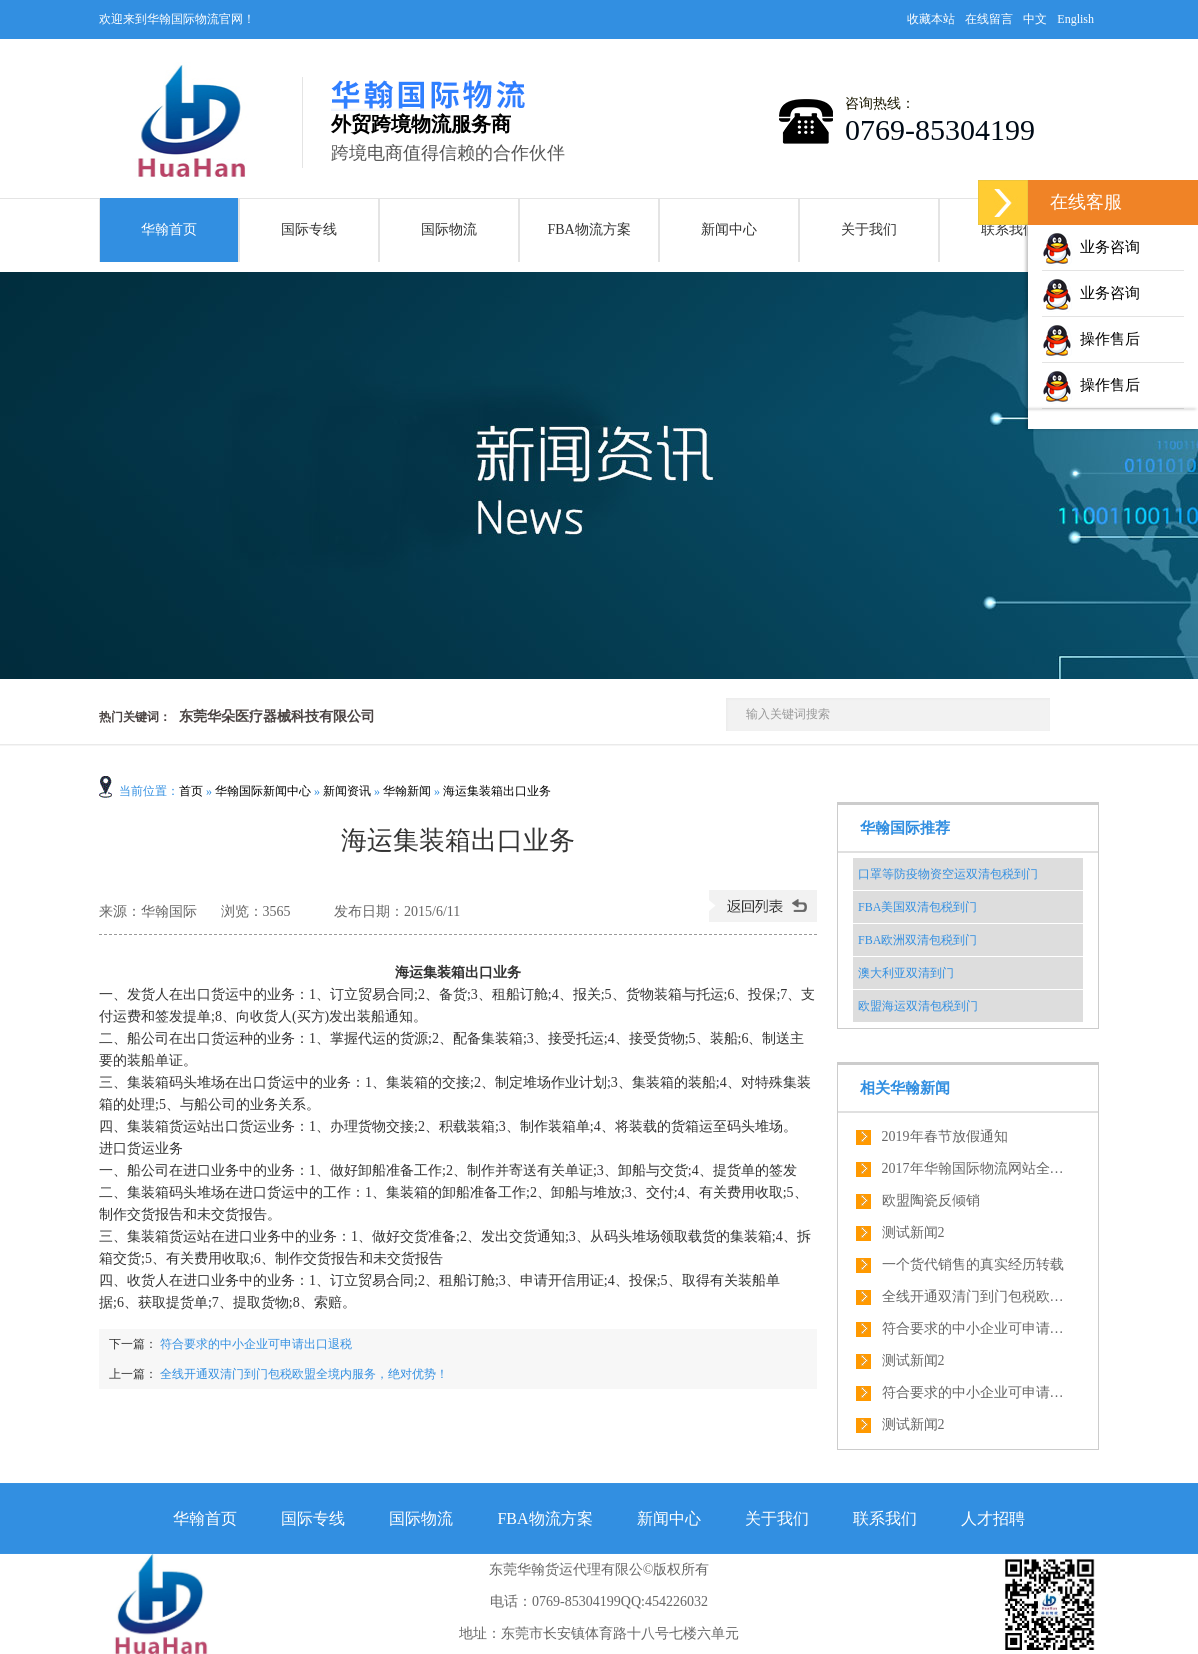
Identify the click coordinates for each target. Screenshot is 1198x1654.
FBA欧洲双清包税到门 (917, 940)
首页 (191, 791)
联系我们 (1009, 229)
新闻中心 (729, 229)
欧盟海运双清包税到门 (918, 1006)
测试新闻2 (913, 1232)
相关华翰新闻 (905, 1088)
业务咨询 (1091, 247)
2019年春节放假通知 (945, 1136)
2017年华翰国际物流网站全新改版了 (977, 1168)
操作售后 (1091, 339)
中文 (1035, 19)
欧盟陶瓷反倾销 (931, 1200)
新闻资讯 (347, 791)
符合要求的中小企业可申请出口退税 (254, 1344)
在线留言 (989, 19)
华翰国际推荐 (905, 828)
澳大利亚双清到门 (906, 973)
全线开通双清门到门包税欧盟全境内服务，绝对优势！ (304, 1374)
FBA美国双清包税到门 (917, 907)
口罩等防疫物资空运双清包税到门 (948, 874)
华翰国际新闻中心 (263, 791)
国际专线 (309, 229)
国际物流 (449, 229)
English (1075, 19)
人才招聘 (993, 1518)
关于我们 (869, 229)
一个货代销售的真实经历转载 (973, 1264)
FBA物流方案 (588, 229)
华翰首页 (169, 229)
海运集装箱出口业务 (497, 791)
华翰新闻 (407, 791)
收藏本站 (931, 19)
